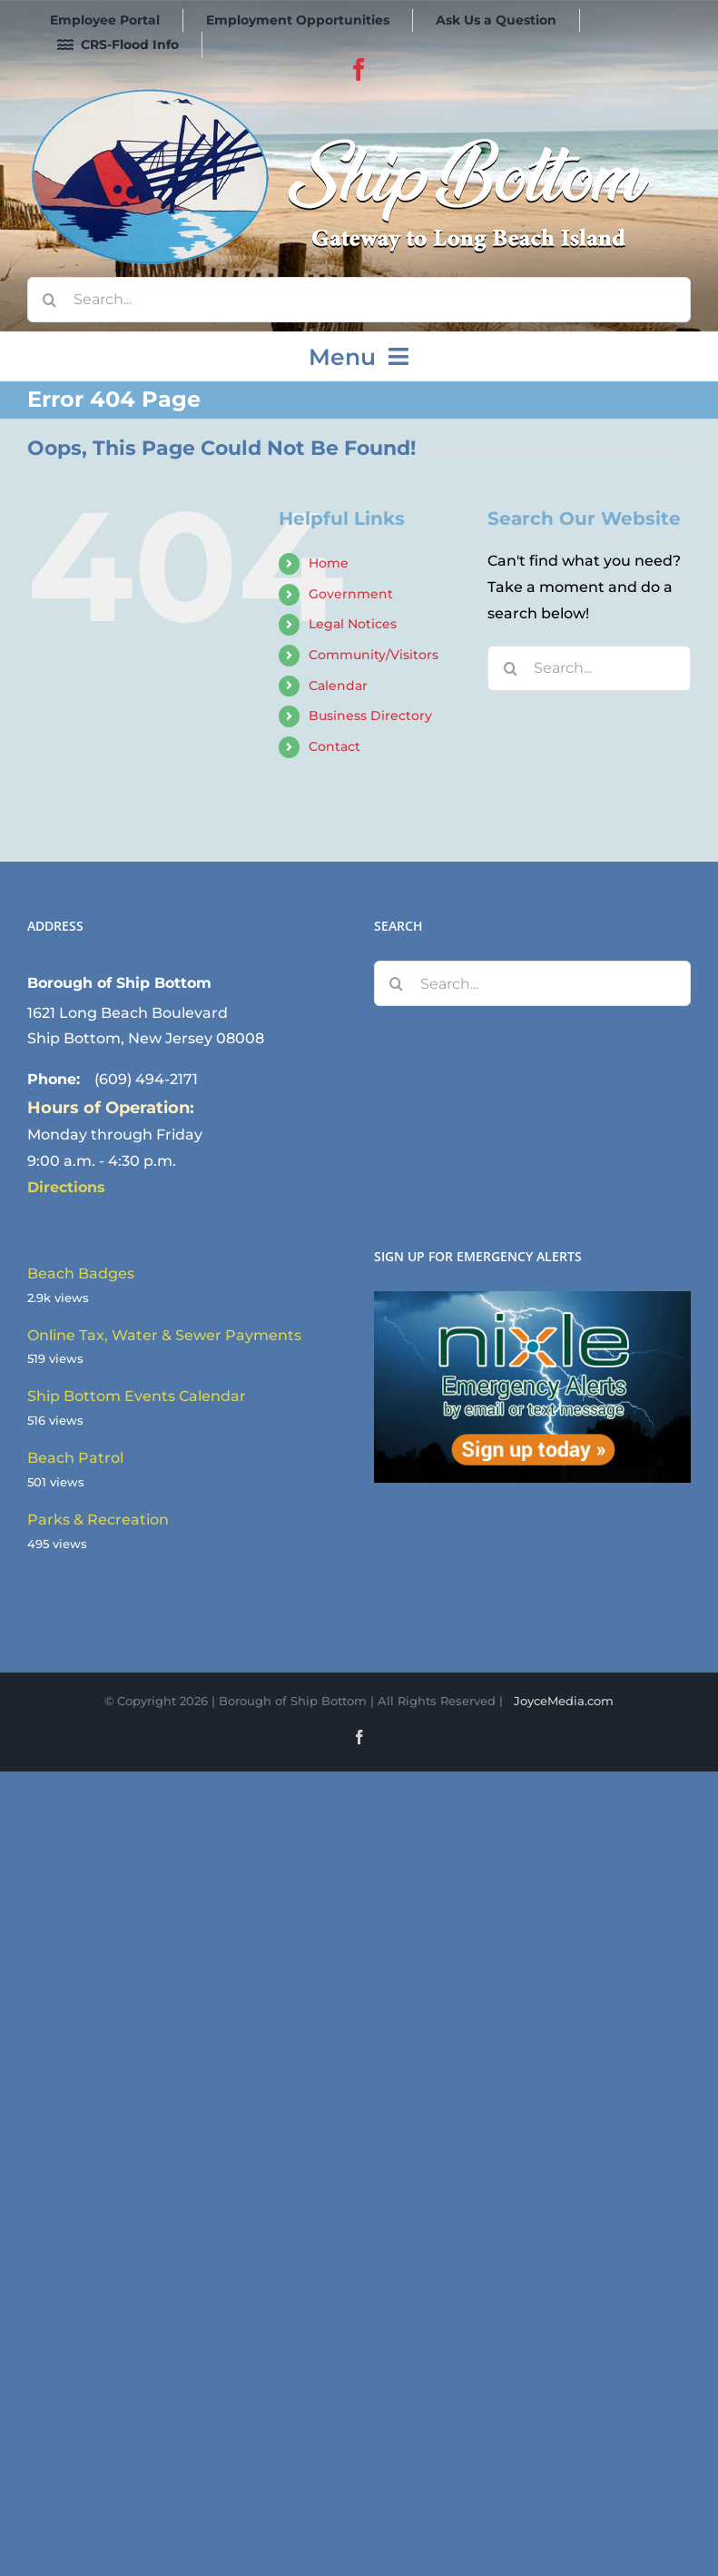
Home (329, 563)
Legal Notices (353, 624)
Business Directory (370, 715)
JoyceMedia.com (564, 1700)
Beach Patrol (75, 1457)
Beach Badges (80, 1273)
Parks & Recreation (98, 1519)
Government (351, 594)
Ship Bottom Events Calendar (136, 1396)
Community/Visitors (373, 654)
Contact (334, 746)
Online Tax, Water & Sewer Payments (164, 1335)
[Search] (50, 299)
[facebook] (359, 69)
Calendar (338, 685)
